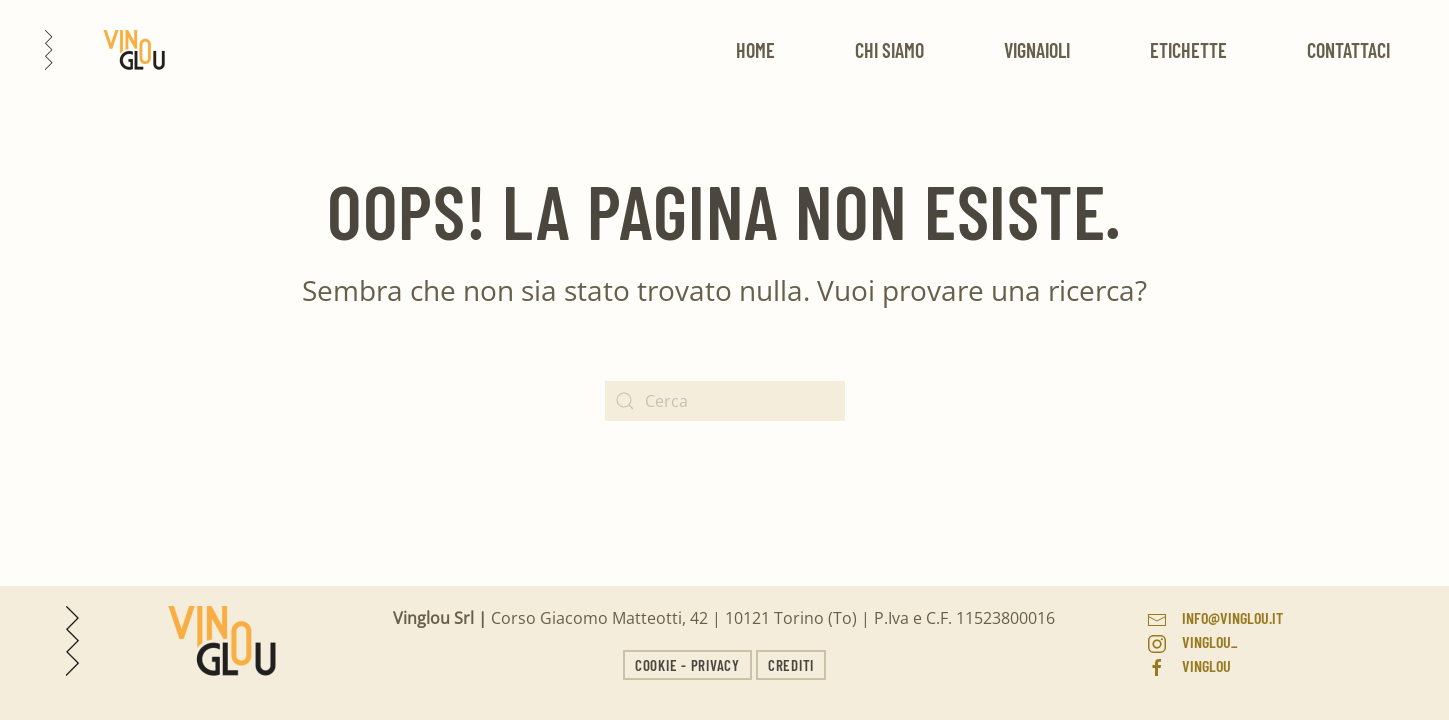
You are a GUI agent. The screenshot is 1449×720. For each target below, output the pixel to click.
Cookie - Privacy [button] (687, 665)
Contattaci (1348, 50)
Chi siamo (889, 50)
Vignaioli (1037, 50)
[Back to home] (105, 50)
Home (755, 50)
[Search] (725, 401)
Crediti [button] (791, 665)
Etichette (1188, 50)
